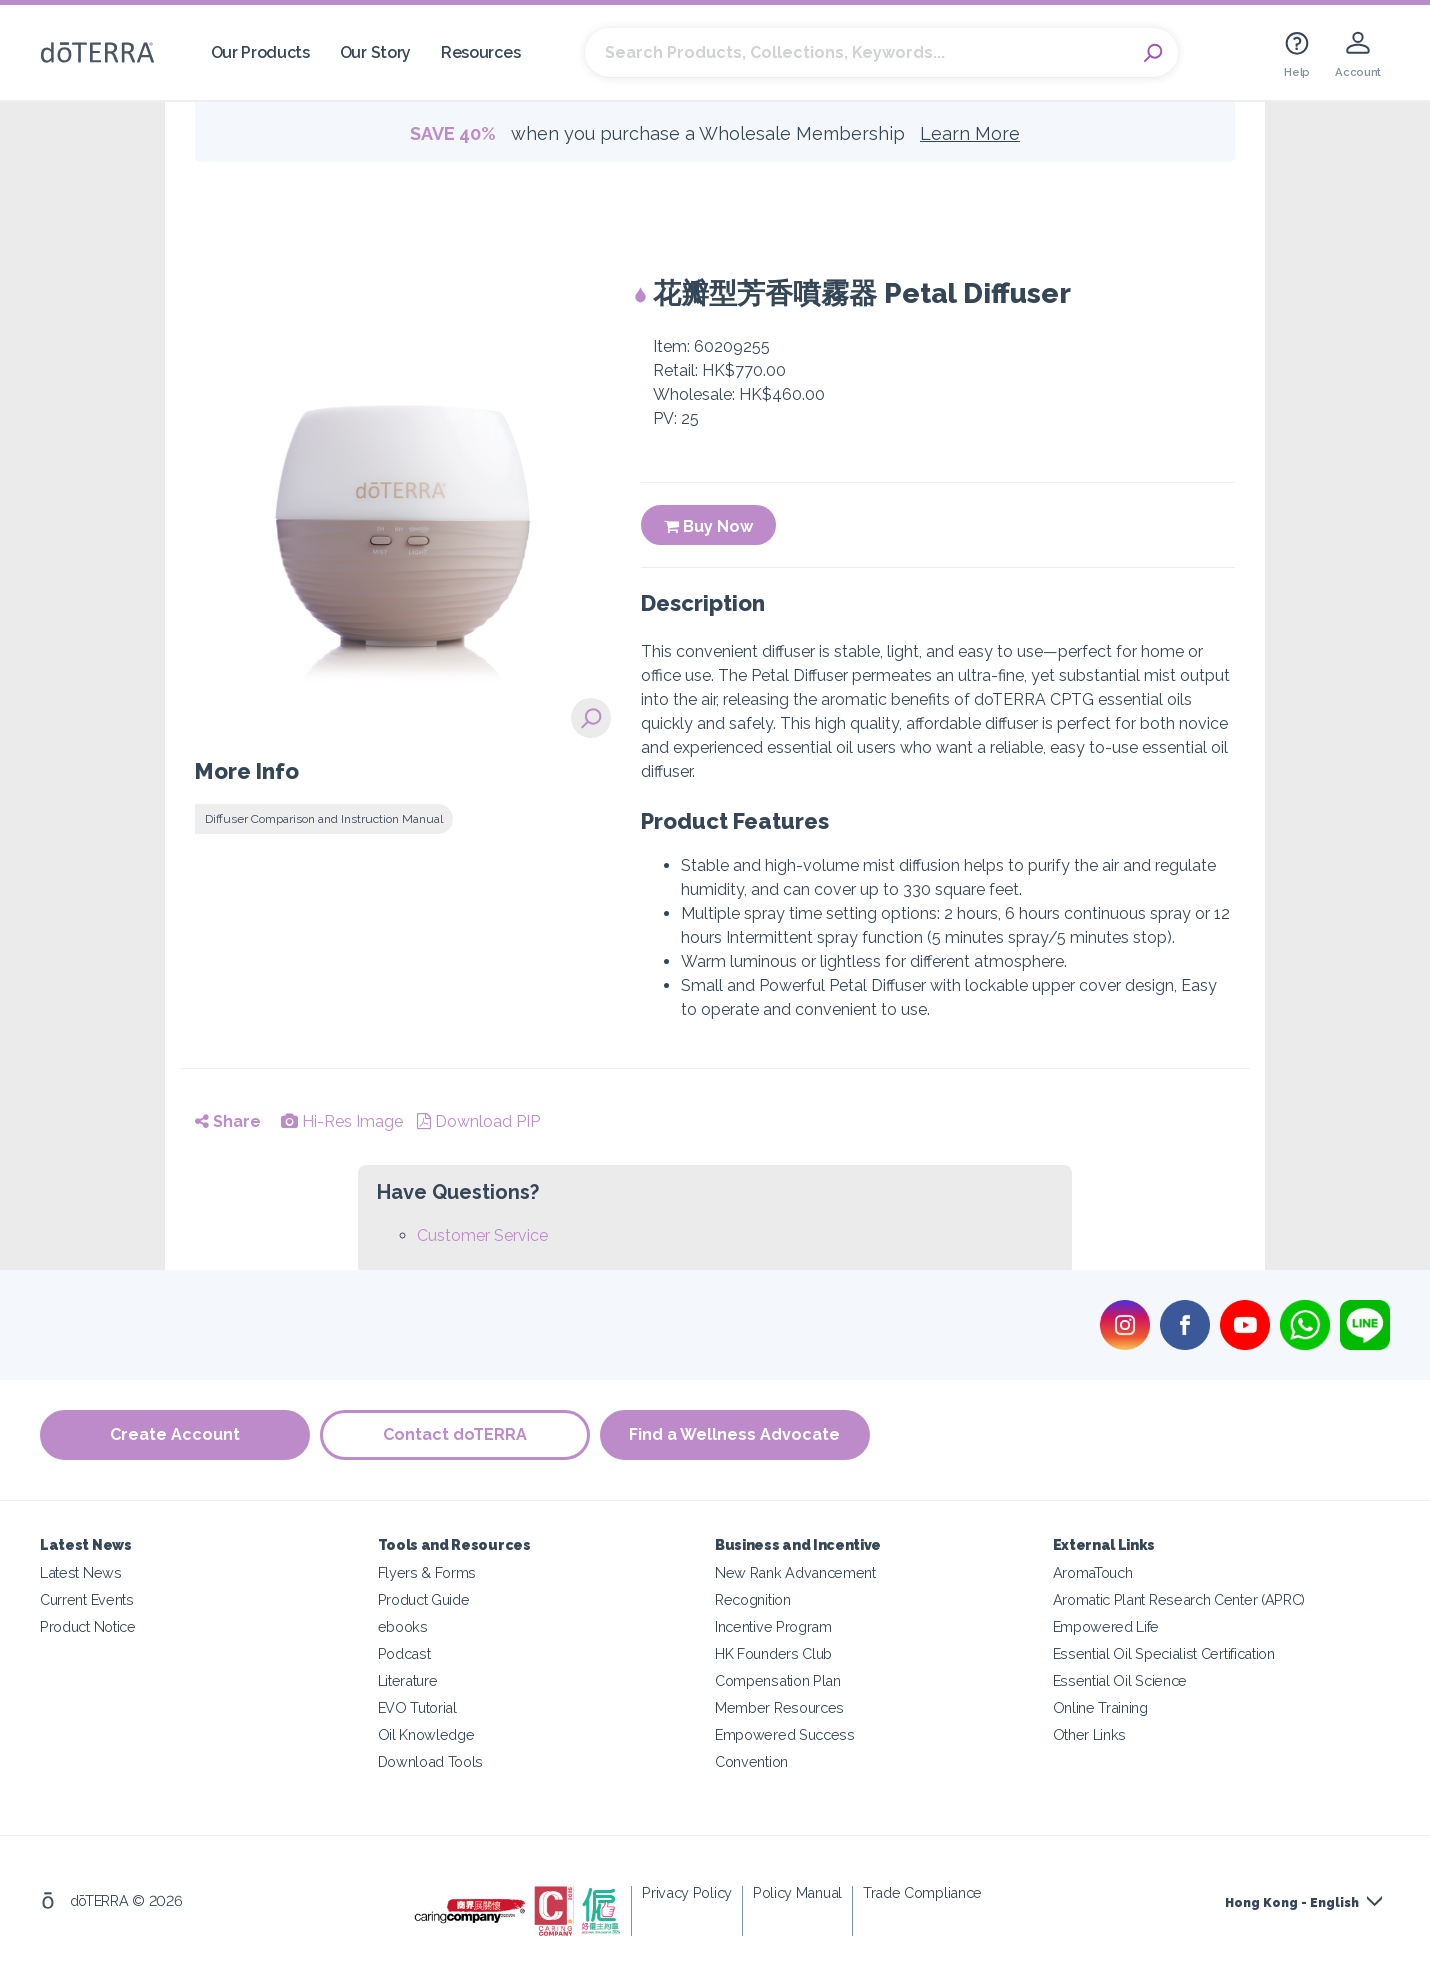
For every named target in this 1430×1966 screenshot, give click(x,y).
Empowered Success (785, 1734)
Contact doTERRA (455, 1434)
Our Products (260, 52)
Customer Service (482, 1235)
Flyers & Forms (427, 1572)
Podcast (404, 1653)
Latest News (81, 1572)
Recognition (753, 1599)
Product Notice (88, 1626)
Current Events (87, 1599)
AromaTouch (1093, 1572)
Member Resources (779, 1707)
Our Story (375, 52)
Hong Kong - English (1292, 1903)
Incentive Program (773, 1626)
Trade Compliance (922, 1892)
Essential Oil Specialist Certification (1164, 1653)
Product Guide (424, 1599)
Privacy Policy (687, 1892)
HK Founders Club (773, 1653)
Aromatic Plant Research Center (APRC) (1179, 1599)
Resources (480, 52)
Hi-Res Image (342, 1121)
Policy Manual (797, 1892)
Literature (408, 1680)
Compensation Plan (778, 1680)
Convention (751, 1761)
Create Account (175, 1434)
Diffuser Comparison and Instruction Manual (324, 819)
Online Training (1100, 1707)
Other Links (1090, 1734)
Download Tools (431, 1761)
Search (1153, 53)
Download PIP (478, 1121)
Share (228, 1121)
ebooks (403, 1626)
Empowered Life (1106, 1626)
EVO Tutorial (417, 1707)
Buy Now (708, 526)
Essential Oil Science (1120, 1680)
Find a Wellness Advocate (735, 1434)
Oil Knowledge (426, 1734)
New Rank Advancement (795, 1572)
